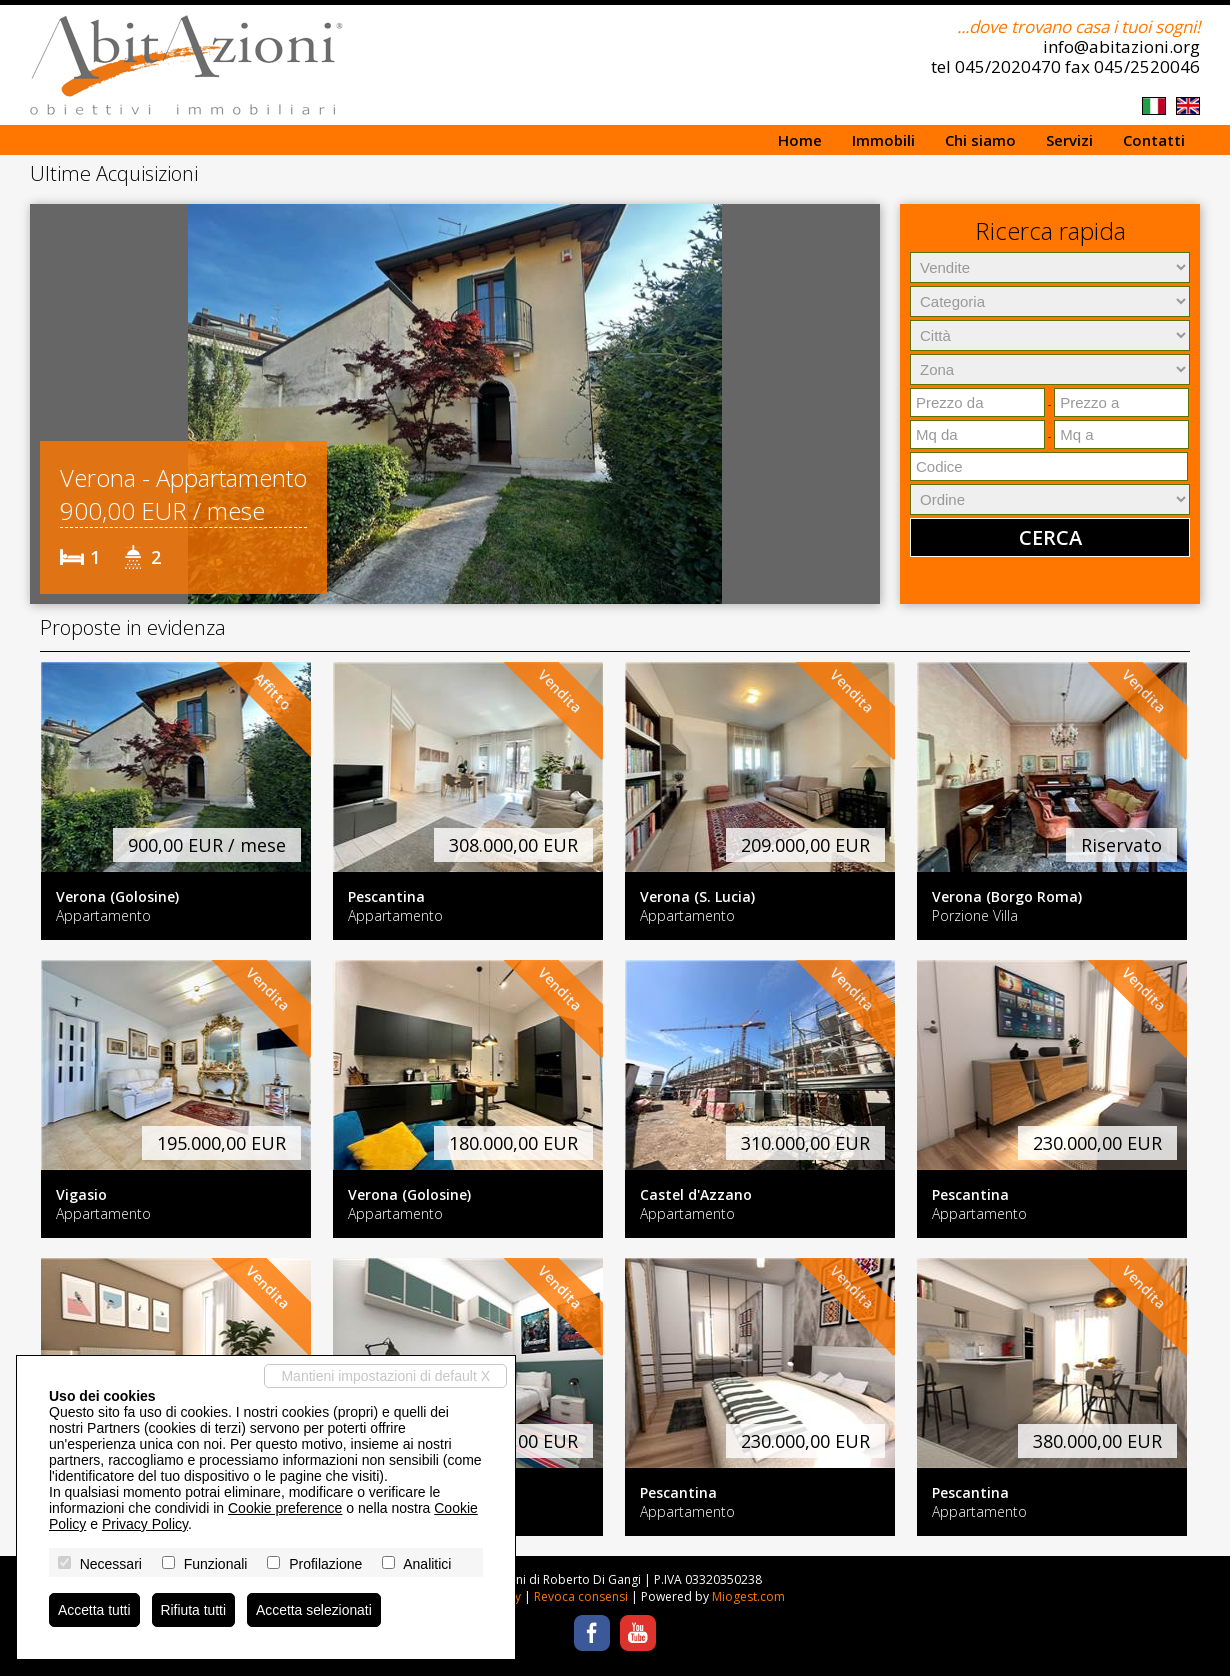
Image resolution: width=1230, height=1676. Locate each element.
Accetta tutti (94, 1610)
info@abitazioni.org (1121, 46)
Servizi (1069, 140)
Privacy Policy (145, 1524)
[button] (48, 404)
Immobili (883, 140)
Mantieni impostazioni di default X (385, 1376)
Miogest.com (748, 1596)
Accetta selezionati (315, 1610)
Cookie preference (285, 1508)
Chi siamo (980, 140)
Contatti (1154, 140)
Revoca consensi (581, 1596)
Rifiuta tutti (194, 1610)
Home (800, 140)
